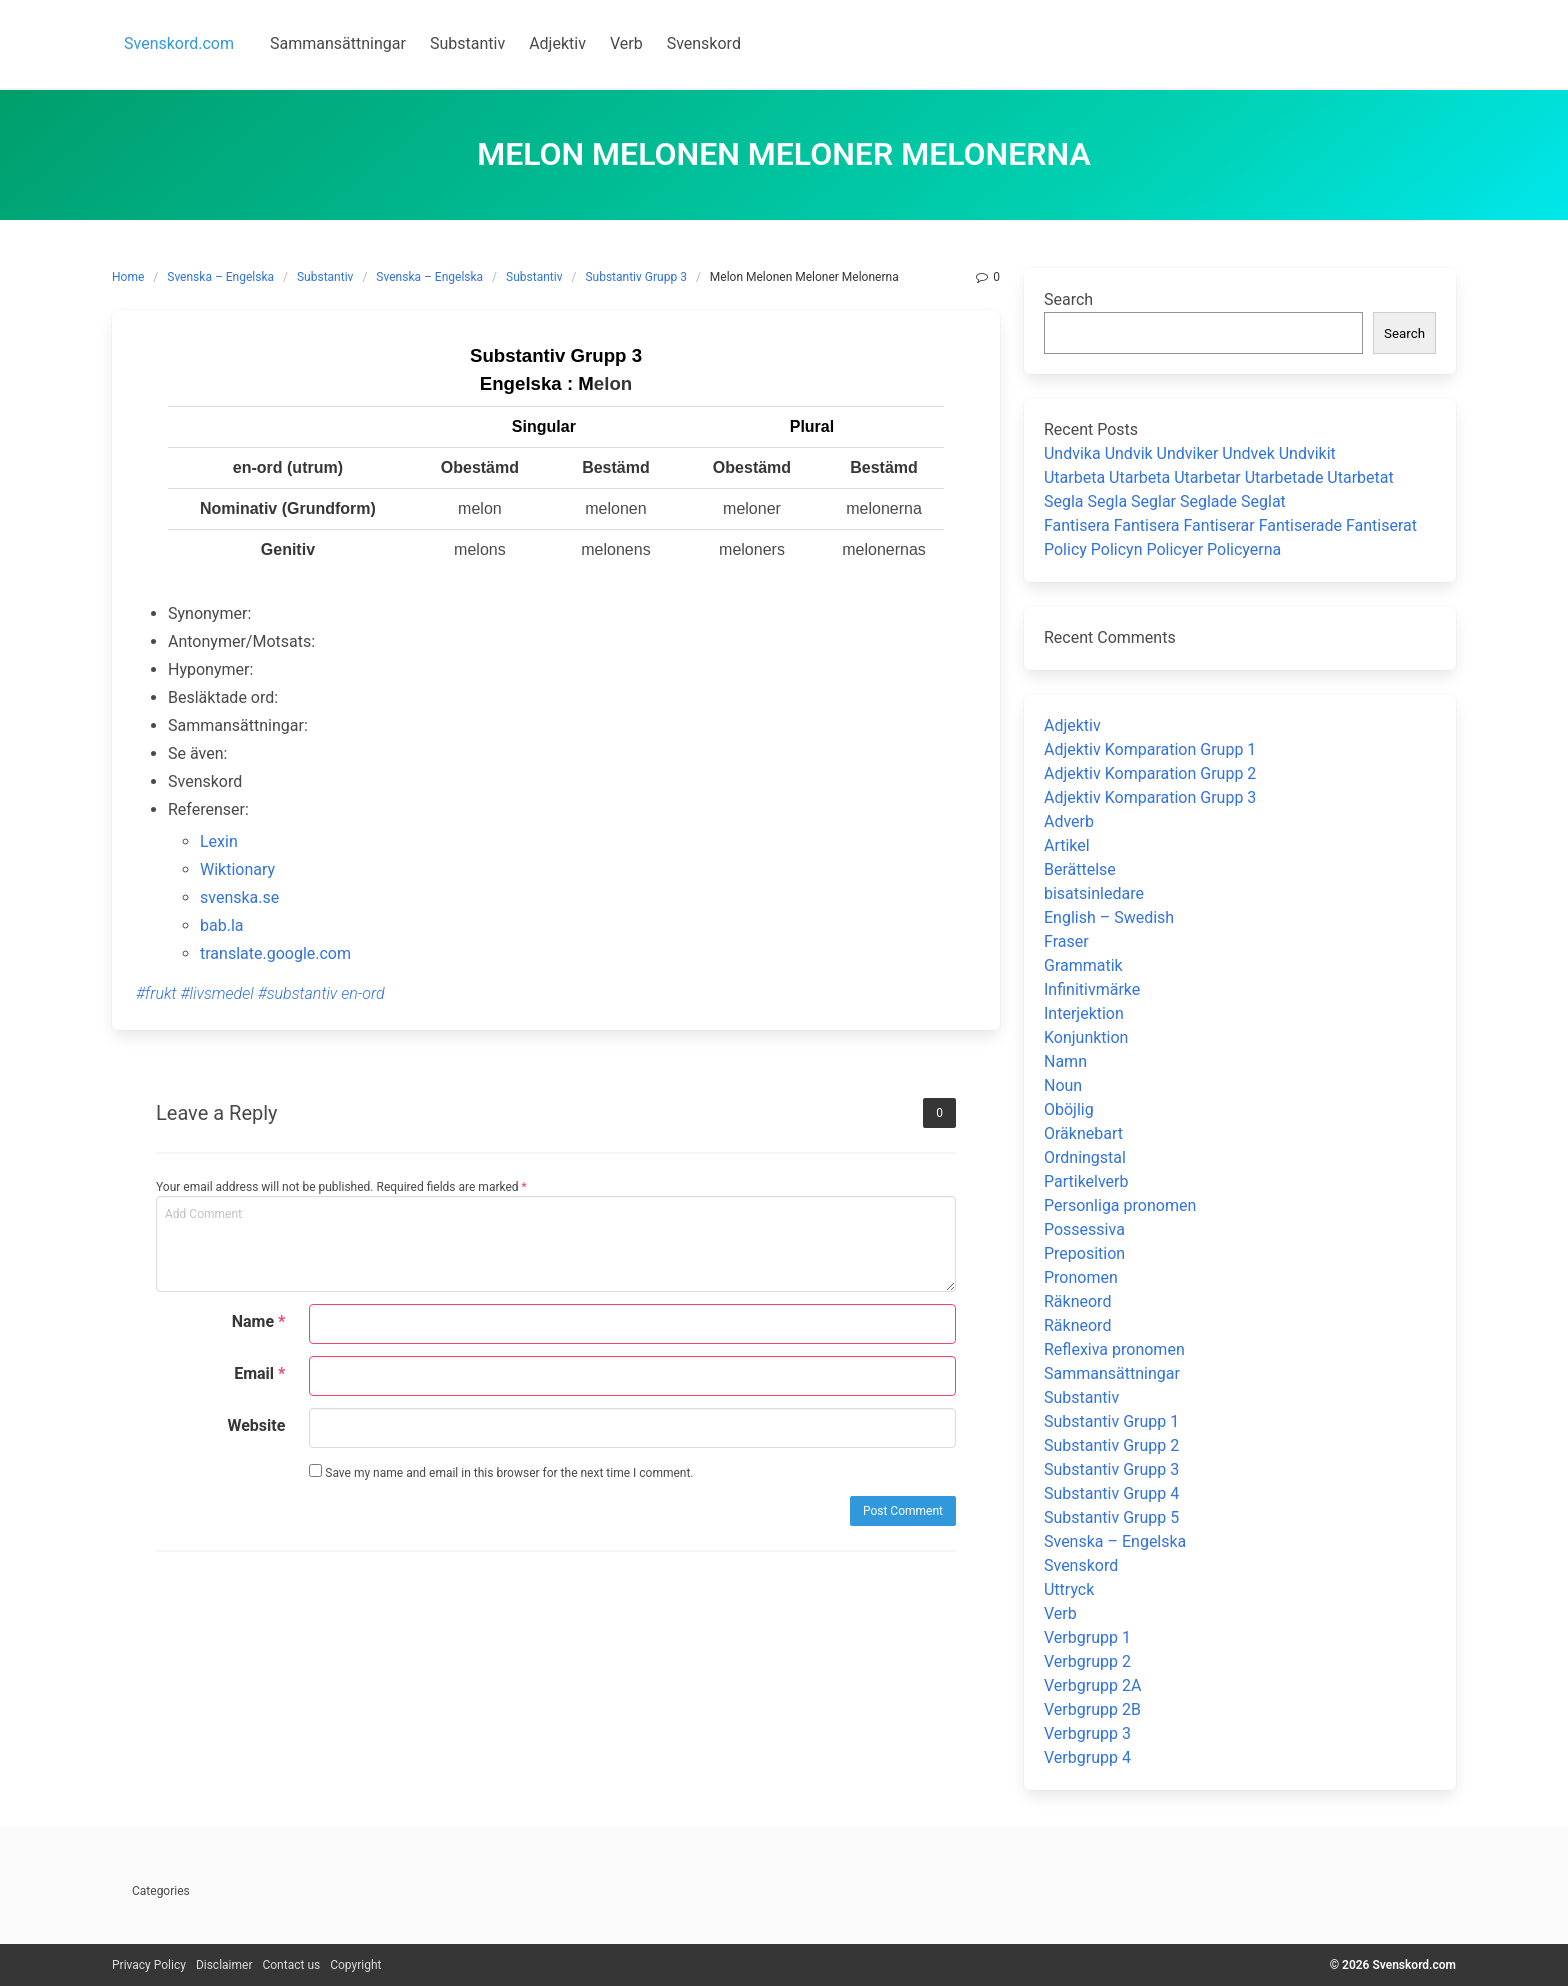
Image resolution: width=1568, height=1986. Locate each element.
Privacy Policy (149, 1965)
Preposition (1084, 1253)
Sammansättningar (1112, 1373)
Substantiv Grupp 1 (1111, 1421)
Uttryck (1069, 1589)
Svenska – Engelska (220, 277)
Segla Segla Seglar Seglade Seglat (1165, 501)
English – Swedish (1109, 917)
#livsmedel (216, 993)
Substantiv (325, 277)
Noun (1063, 1085)
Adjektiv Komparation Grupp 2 (1150, 773)
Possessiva (1084, 1229)
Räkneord (1077, 1301)
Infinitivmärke (1092, 989)
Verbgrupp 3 (1087, 1733)
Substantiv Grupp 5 (1111, 1517)
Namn (1065, 1061)
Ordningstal (1085, 1157)
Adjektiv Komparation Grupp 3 (1150, 797)
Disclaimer (224, 1965)
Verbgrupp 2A (1092, 1685)
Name (259, 1321)
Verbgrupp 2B (1092, 1709)
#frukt (156, 993)
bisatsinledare (1094, 893)
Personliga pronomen (1120, 1205)
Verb (1060, 1613)
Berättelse (1080, 869)
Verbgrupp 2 (1087, 1661)
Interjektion (1084, 1013)
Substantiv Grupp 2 (1111, 1445)
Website (256, 1425)
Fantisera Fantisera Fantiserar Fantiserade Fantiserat (1230, 525)
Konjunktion (1086, 1037)
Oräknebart (1083, 1133)
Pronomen (1081, 1277)
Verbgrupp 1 (1087, 1637)
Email (259, 1373)
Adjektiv (1072, 725)
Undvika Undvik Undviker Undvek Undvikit (1190, 453)
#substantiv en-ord (321, 993)
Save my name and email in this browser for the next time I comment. (501, 1472)
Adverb (1069, 821)
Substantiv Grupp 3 (635, 277)
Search (1068, 299)
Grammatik (1083, 965)
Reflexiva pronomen (1114, 1349)
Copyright (355, 1965)
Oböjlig (1069, 1109)
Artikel (1067, 845)
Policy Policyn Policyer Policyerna (1162, 549)
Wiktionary (237, 869)
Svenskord (1081, 1565)
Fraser (1066, 941)
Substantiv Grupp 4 (1111, 1493)
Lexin (219, 841)
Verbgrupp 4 (1087, 1757)
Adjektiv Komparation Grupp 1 (1150, 749)
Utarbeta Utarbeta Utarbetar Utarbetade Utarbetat (1219, 477)
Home (128, 277)
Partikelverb (1086, 1181)
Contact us (291, 1965)
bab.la (221, 925)
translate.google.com (275, 953)
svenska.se (239, 897)
